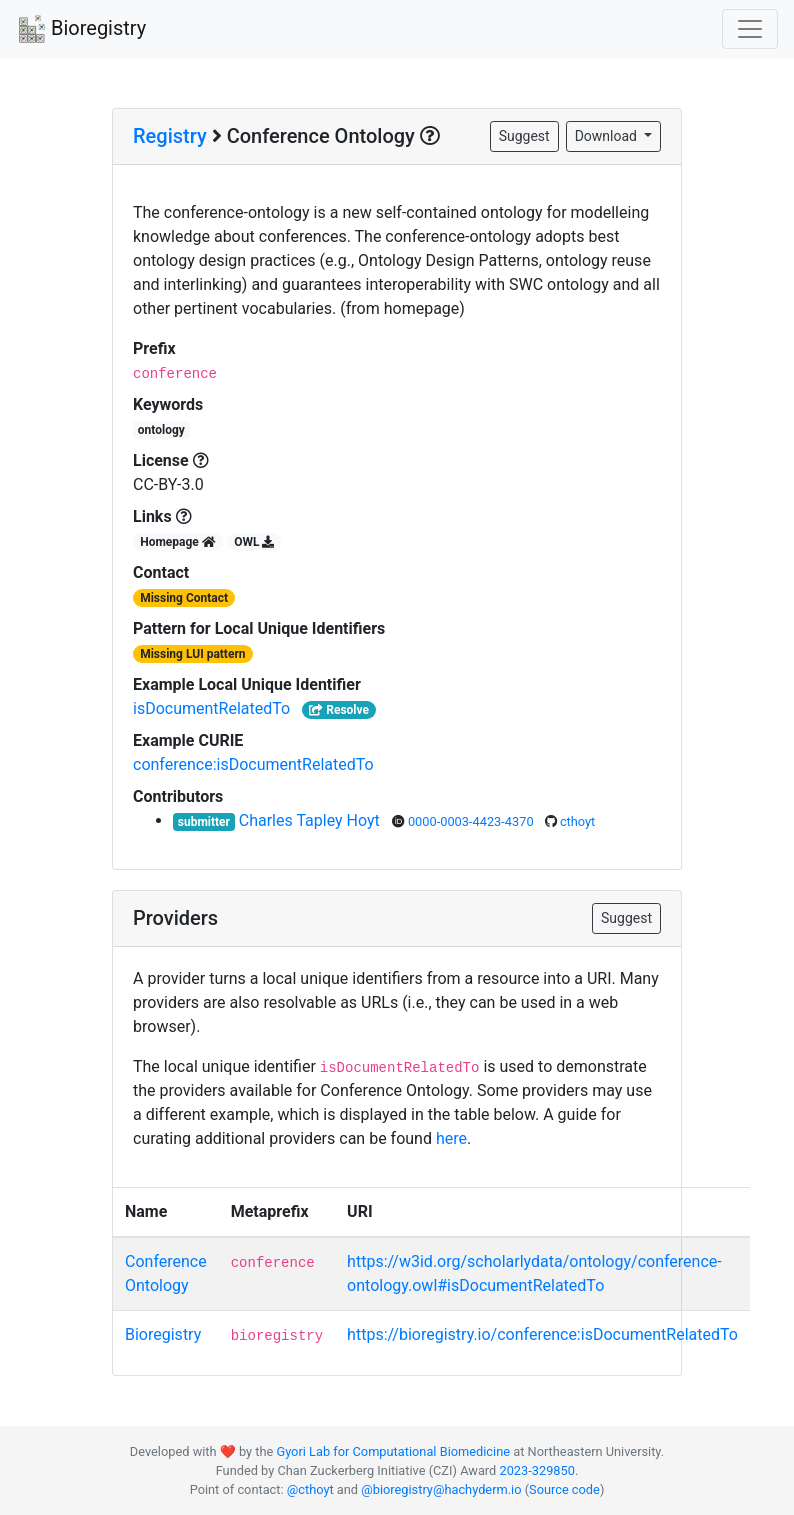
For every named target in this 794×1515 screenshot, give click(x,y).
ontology (161, 430)
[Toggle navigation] (750, 29)
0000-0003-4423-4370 (472, 821)
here (451, 1138)
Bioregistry (81, 30)
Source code (564, 1489)
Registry (170, 136)
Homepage (178, 542)
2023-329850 (536, 1470)
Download (608, 136)
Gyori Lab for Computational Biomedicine (393, 1451)
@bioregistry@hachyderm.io (441, 1489)
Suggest (524, 136)
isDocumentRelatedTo (211, 708)
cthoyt (577, 821)
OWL (254, 542)
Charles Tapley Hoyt (311, 820)
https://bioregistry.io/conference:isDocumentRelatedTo (542, 1334)
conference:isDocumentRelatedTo (253, 764)
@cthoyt (310, 1489)
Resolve (339, 710)
